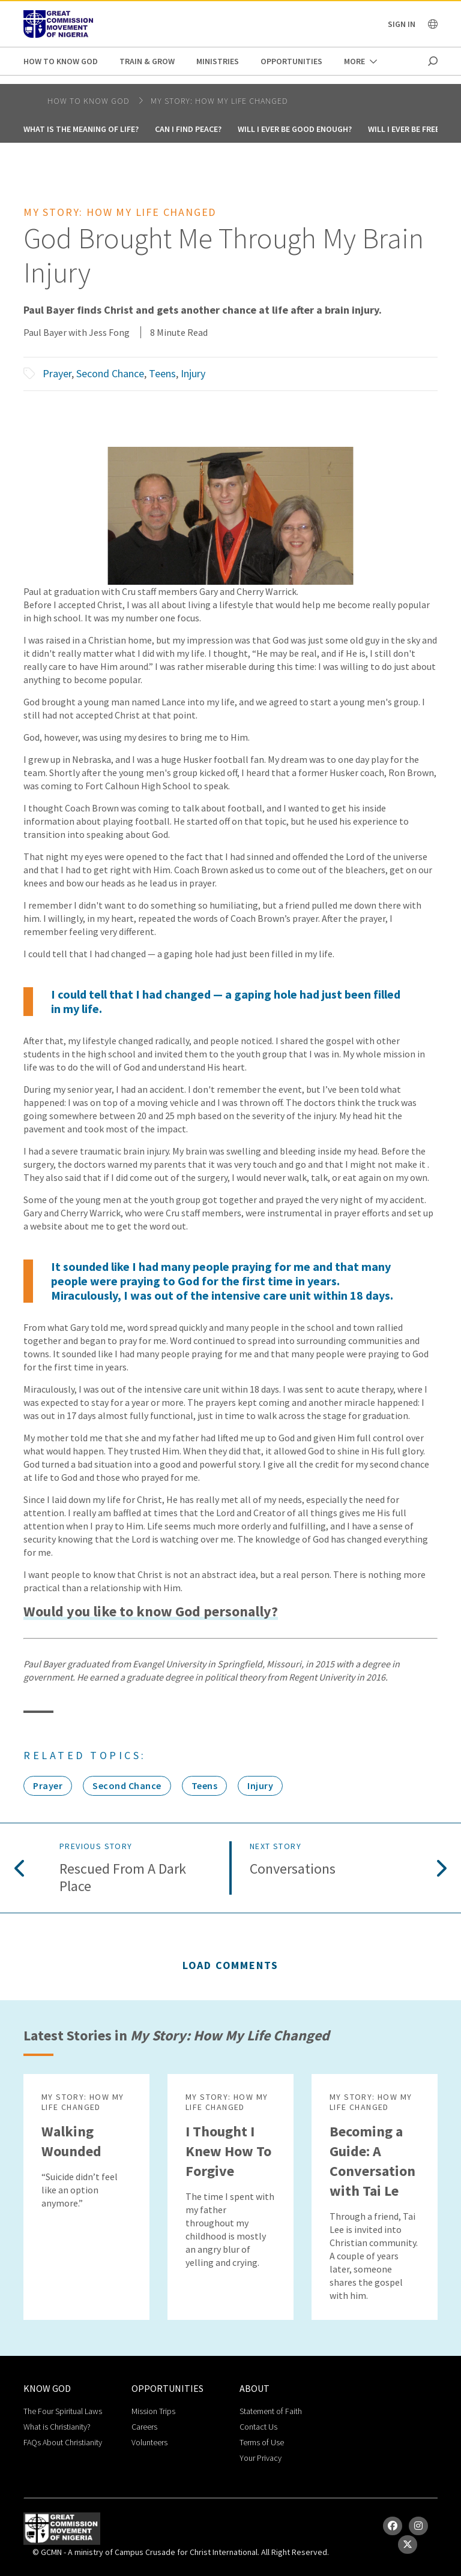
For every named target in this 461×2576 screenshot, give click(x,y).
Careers (144, 2426)
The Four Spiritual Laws (62, 2411)
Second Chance (110, 373)
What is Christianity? (57, 2426)
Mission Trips (153, 2411)
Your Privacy (261, 2457)
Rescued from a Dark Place (122, 1877)
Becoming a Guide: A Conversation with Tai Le (372, 2161)
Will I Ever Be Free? (405, 129)
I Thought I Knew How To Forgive (228, 2151)
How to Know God (60, 61)
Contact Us (258, 2426)
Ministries (217, 61)
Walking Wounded (71, 2141)
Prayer (57, 373)
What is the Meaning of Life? (81, 129)
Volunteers (149, 2442)
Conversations (293, 1869)
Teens (162, 373)
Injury (193, 373)
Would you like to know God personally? (150, 1612)
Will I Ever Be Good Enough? (295, 129)
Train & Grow (147, 61)
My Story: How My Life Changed (219, 100)
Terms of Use (262, 2442)
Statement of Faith (271, 2411)
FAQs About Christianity (62, 2442)
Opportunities (291, 61)
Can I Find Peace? (188, 129)
